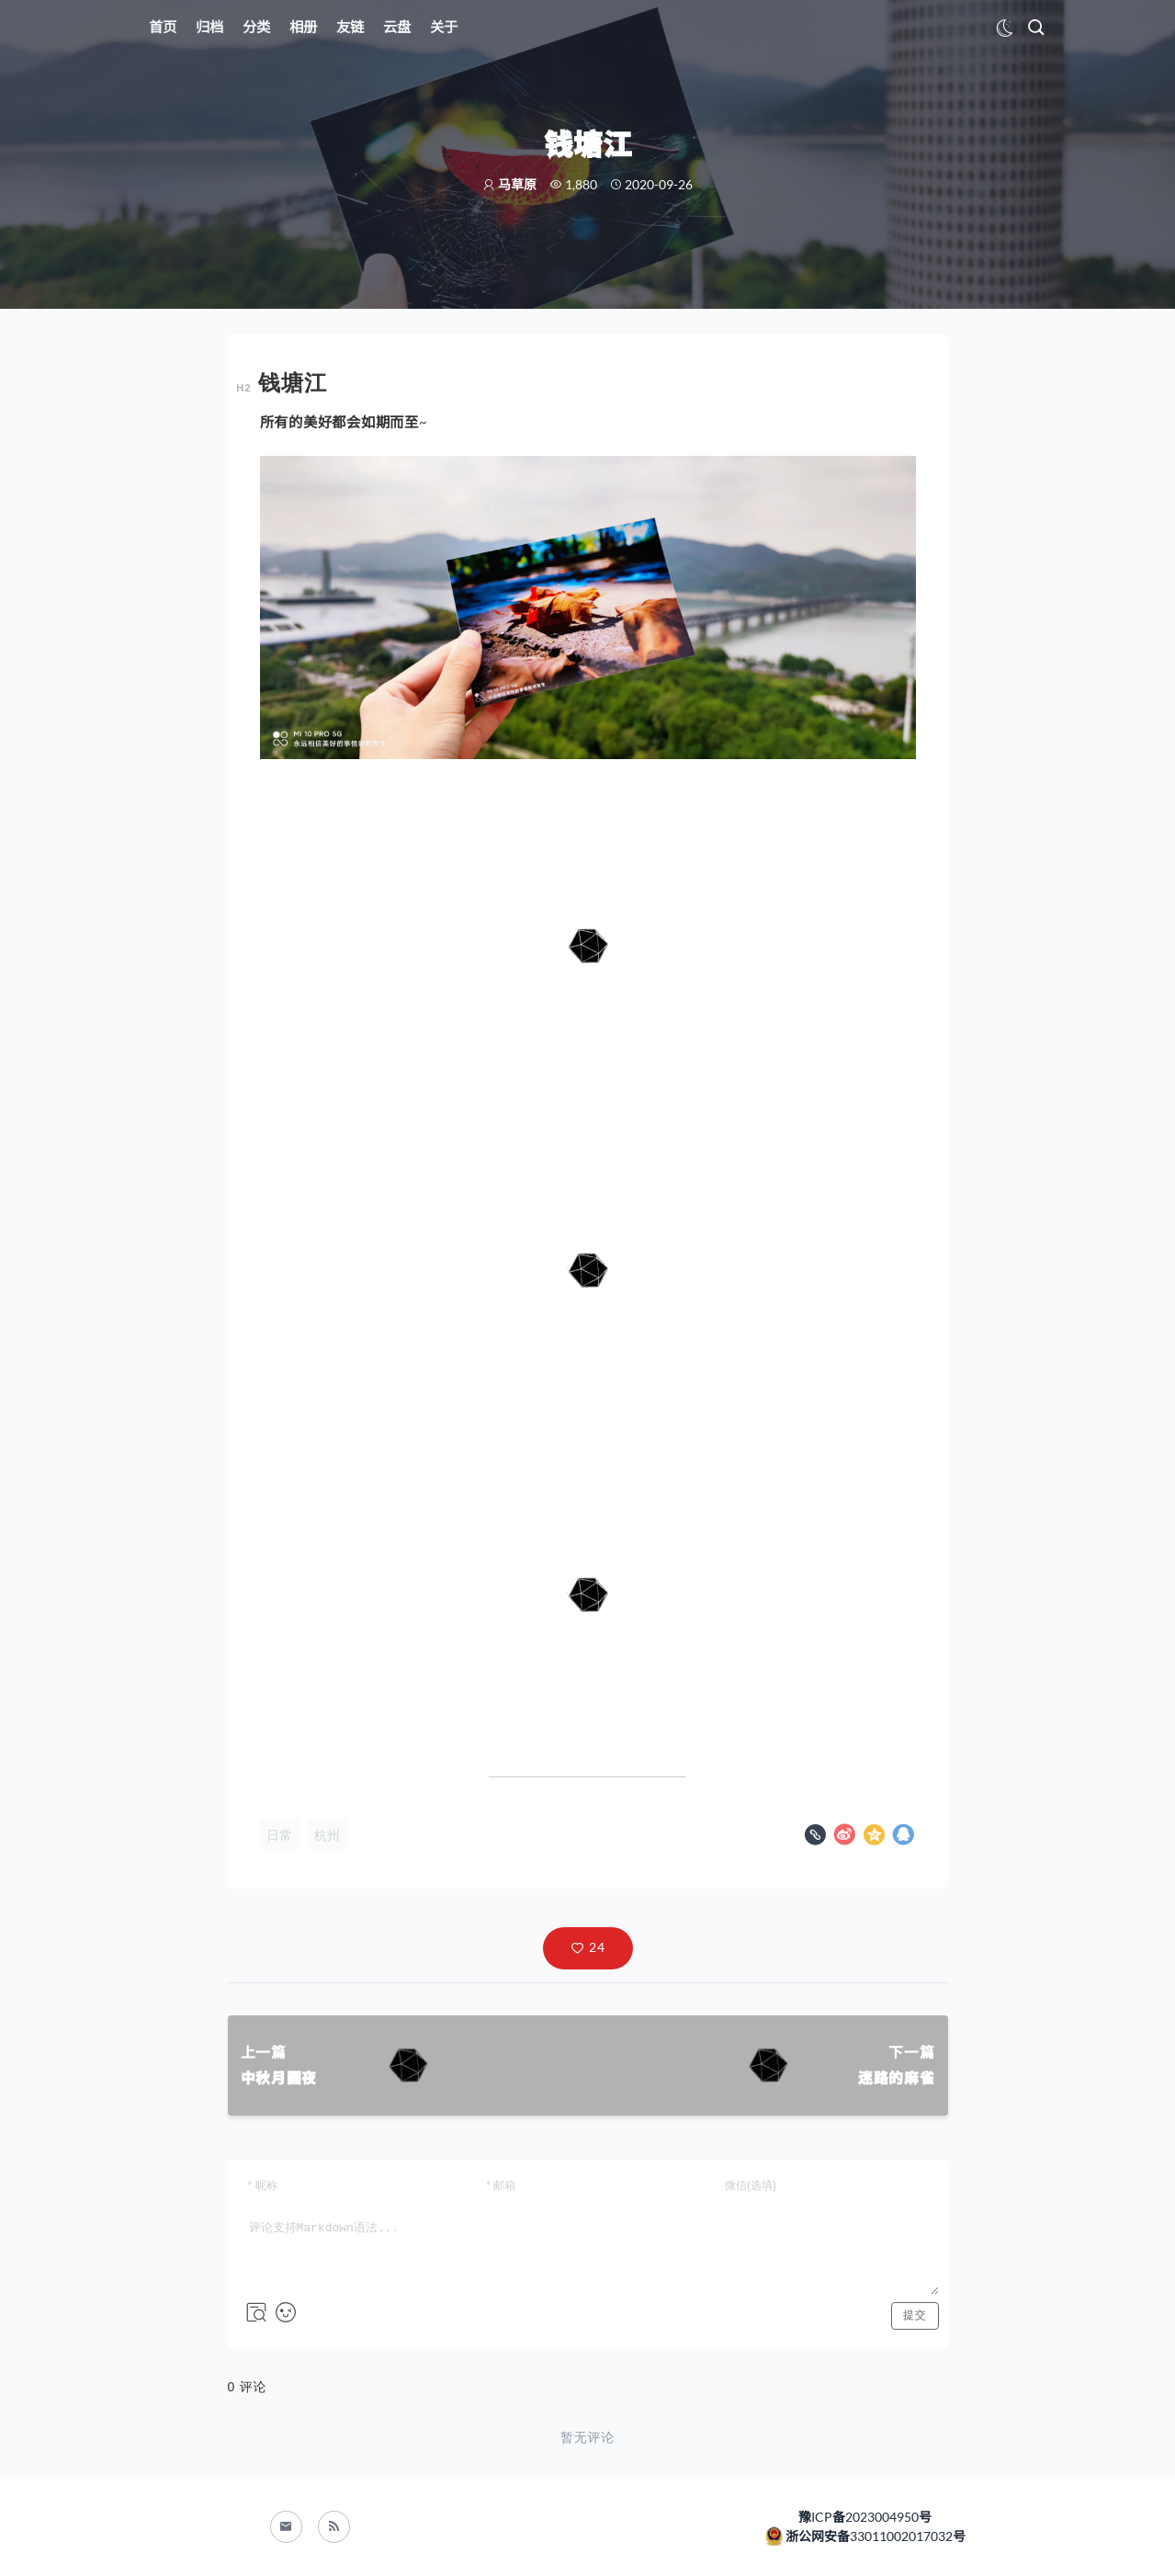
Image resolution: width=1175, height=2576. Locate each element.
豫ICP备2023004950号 (865, 2517)
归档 (209, 26)
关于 (444, 26)
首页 (162, 26)
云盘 (397, 26)
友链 (350, 26)
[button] (588, 1948)
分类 (256, 26)
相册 (303, 26)
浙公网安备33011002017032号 (874, 2536)
